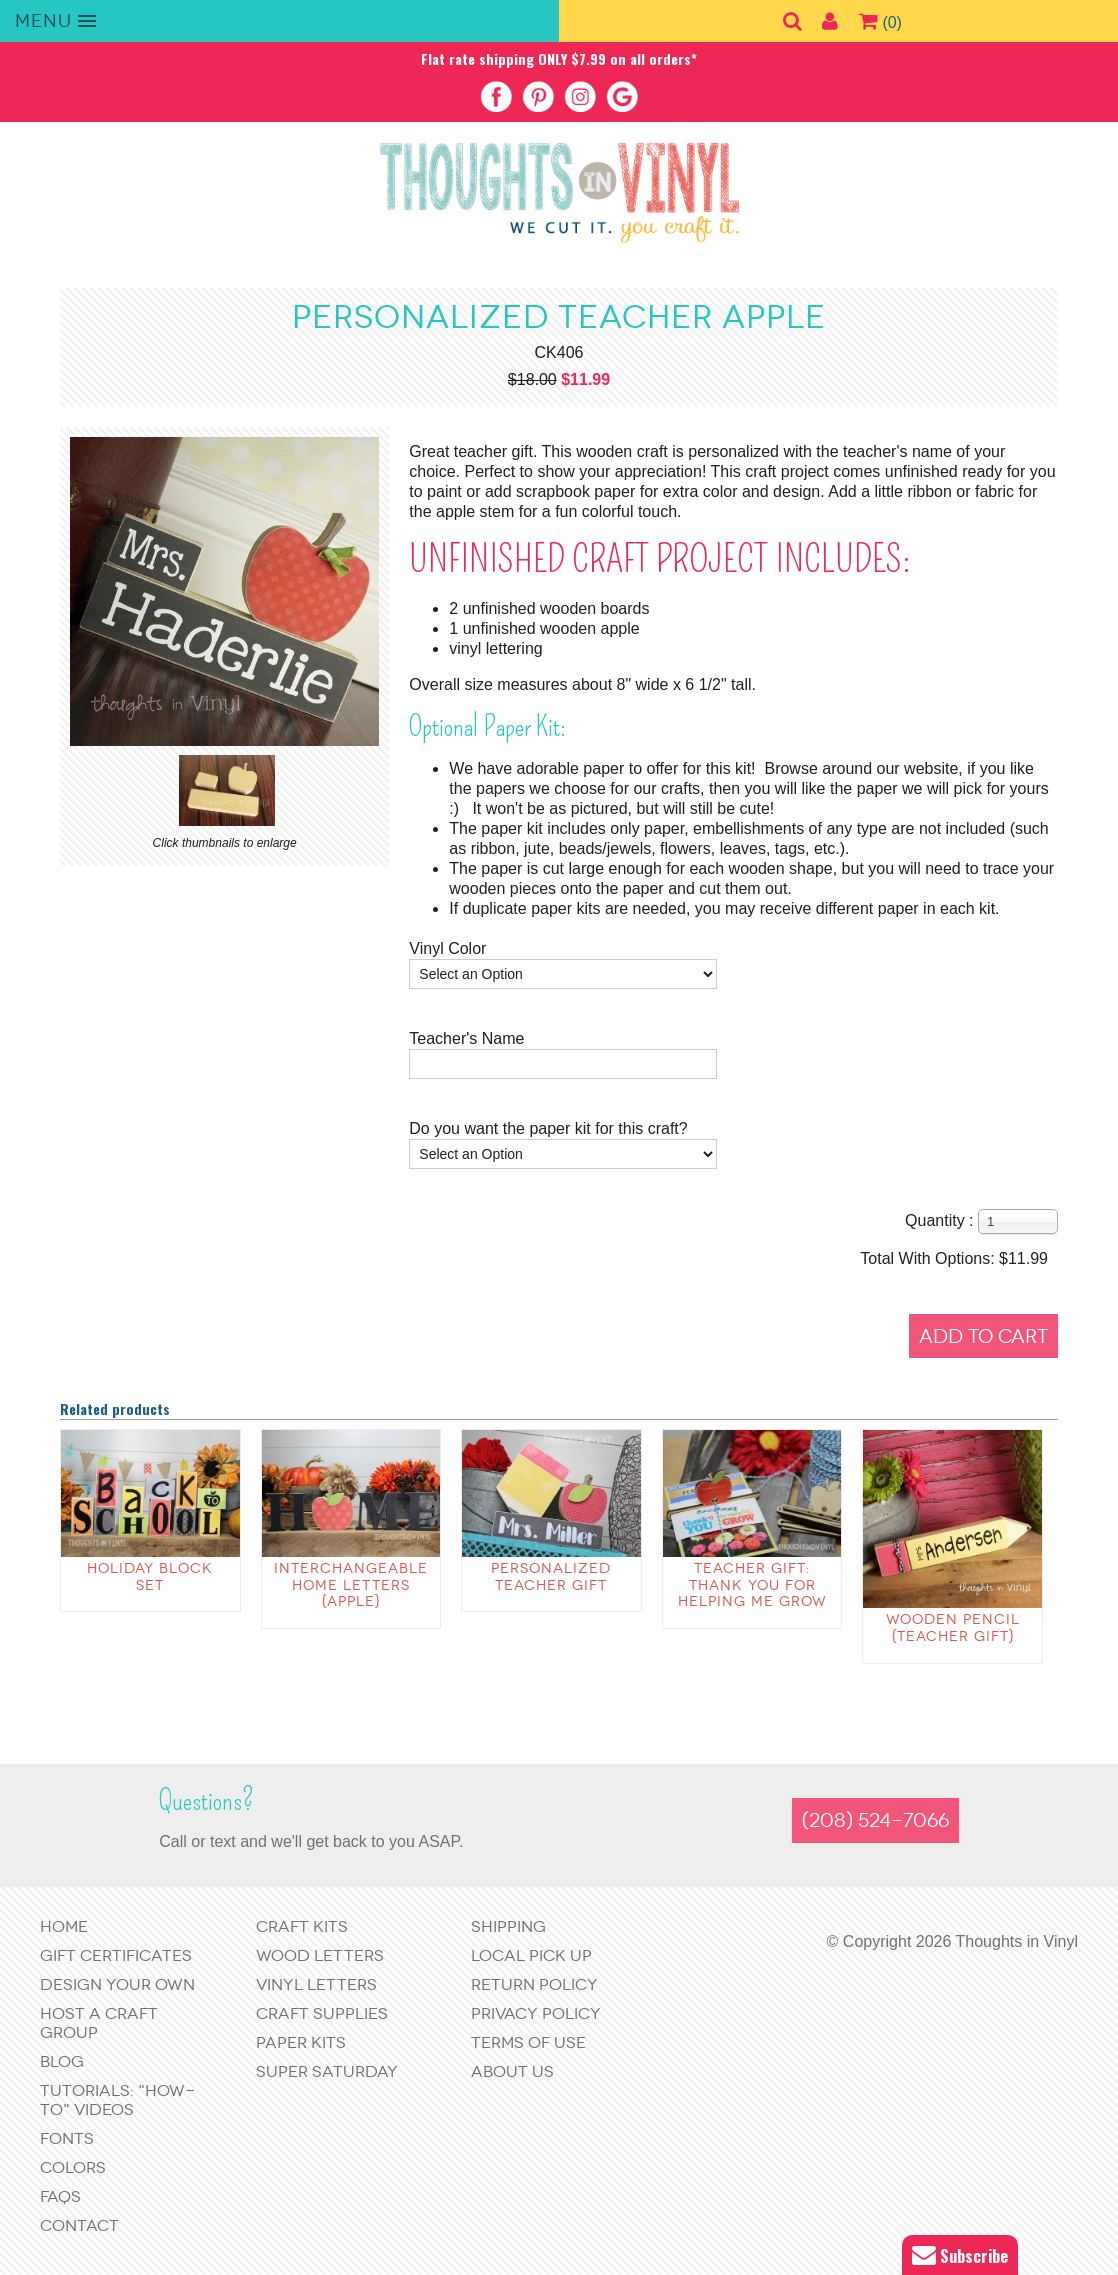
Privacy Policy (536, 2013)
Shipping (508, 1926)
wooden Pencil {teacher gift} (953, 1628)
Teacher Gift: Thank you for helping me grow (752, 1585)
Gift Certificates (116, 1955)
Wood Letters (320, 1955)
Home (64, 1926)
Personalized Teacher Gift (551, 1577)
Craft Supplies (322, 2013)
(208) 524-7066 (875, 1820)
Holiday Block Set (150, 1577)
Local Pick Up (531, 1955)
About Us (512, 2071)
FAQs (60, 2196)
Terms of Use (528, 2042)
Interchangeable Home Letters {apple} (351, 1585)
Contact (79, 2225)
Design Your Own (117, 1984)
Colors (73, 2167)
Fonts (67, 2138)
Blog (62, 2061)
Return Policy (534, 1984)
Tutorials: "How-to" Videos (117, 2100)
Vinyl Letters (316, 1984)
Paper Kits (301, 2042)
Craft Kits (302, 1926)
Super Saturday (327, 2071)
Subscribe (960, 2255)
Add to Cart (983, 1336)
